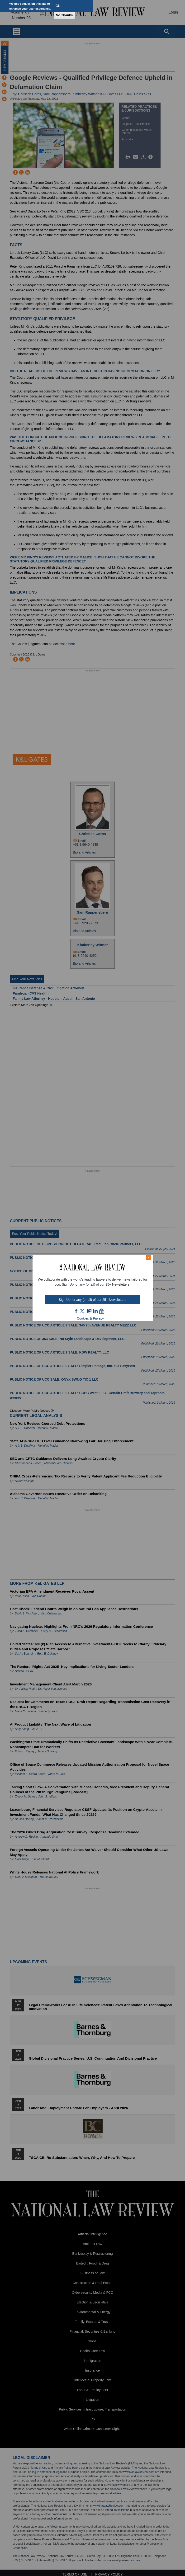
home (101, 1311)
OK (58, 6)
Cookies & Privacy (90, 1318)
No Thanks (64, 15)
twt (82, 1311)
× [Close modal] (148, 1258)
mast (89, 1311)
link (95, 1311)
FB (76, 1311)
